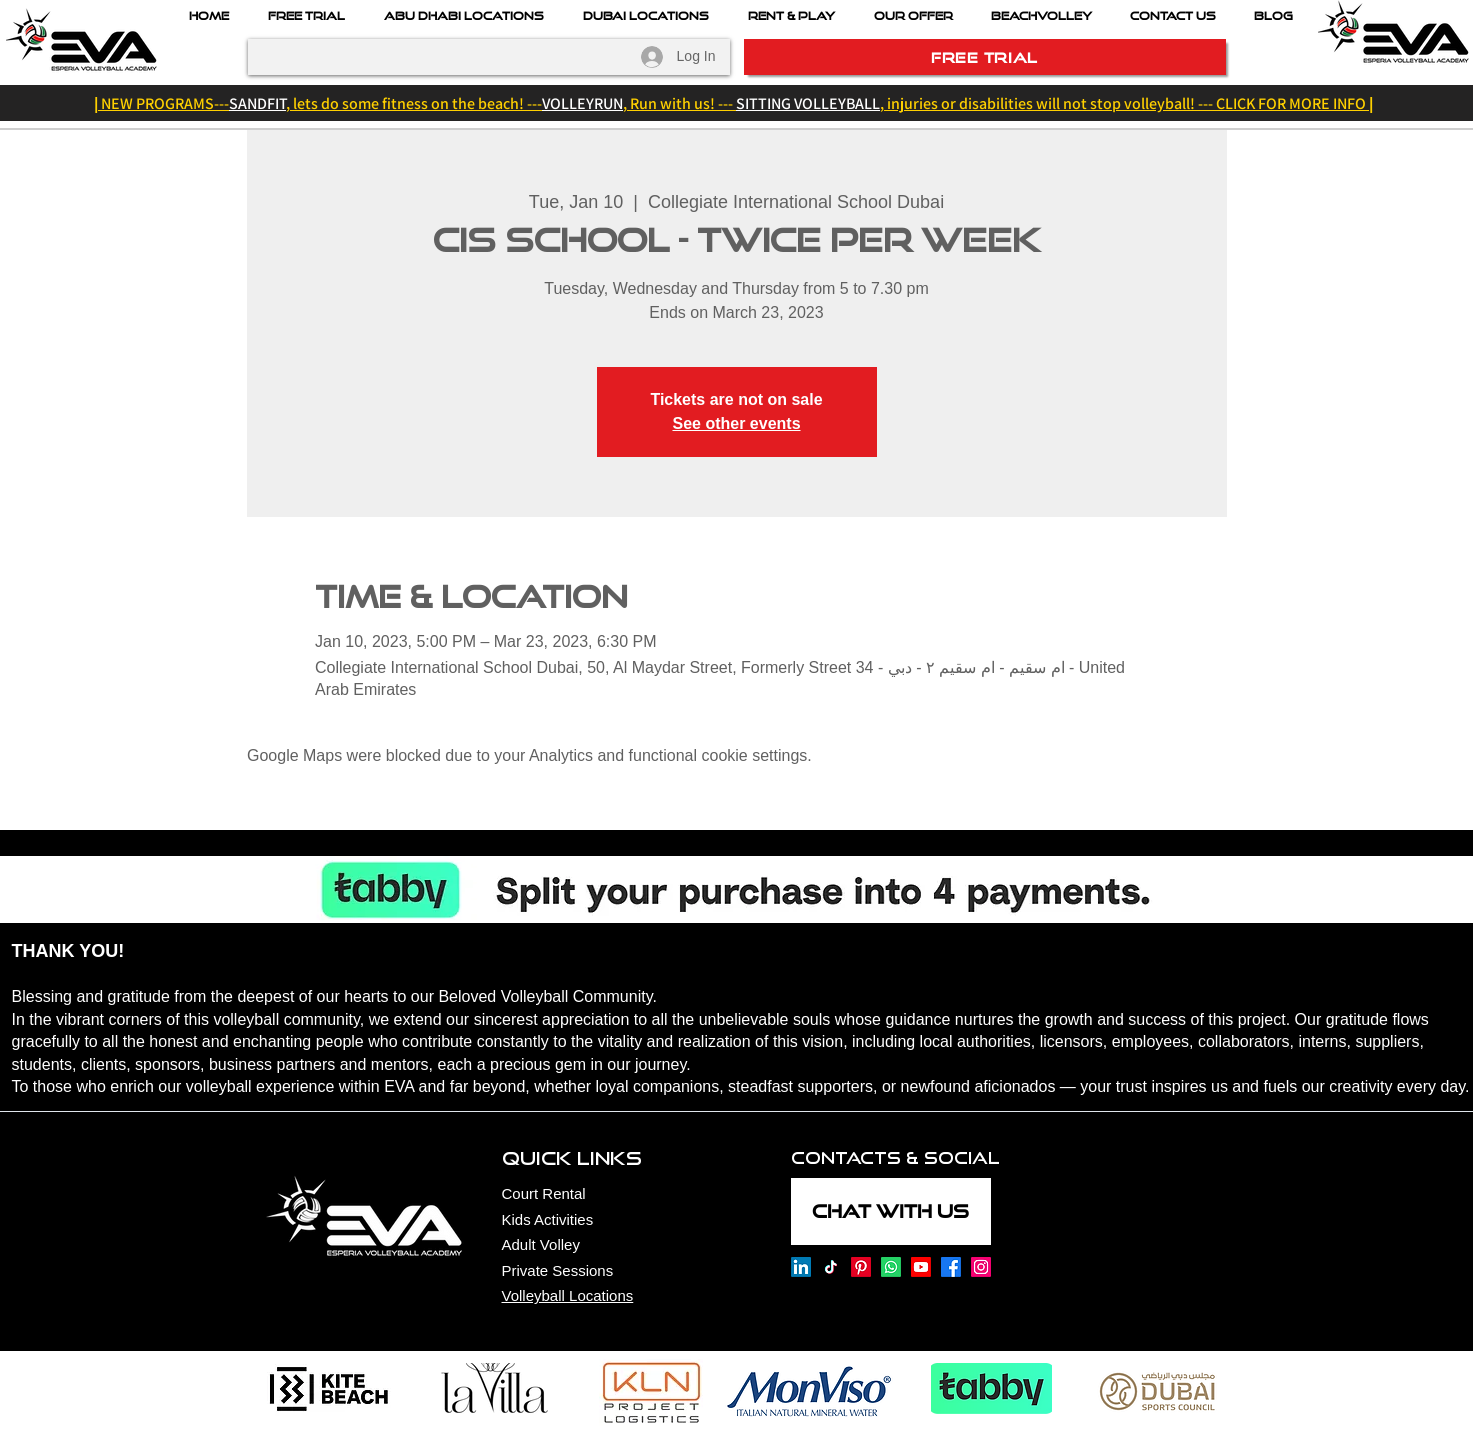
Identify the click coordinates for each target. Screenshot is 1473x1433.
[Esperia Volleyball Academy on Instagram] (981, 1267)
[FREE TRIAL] (985, 57)
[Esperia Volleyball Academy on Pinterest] (861, 1267)
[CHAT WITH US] (891, 1211)
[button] (913, 16)
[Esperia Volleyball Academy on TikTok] (831, 1267)
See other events (736, 423)
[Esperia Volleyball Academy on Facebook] (951, 1267)
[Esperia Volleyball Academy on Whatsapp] (891, 1267)
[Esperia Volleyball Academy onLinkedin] (801, 1267)
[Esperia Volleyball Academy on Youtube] (921, 1267)
